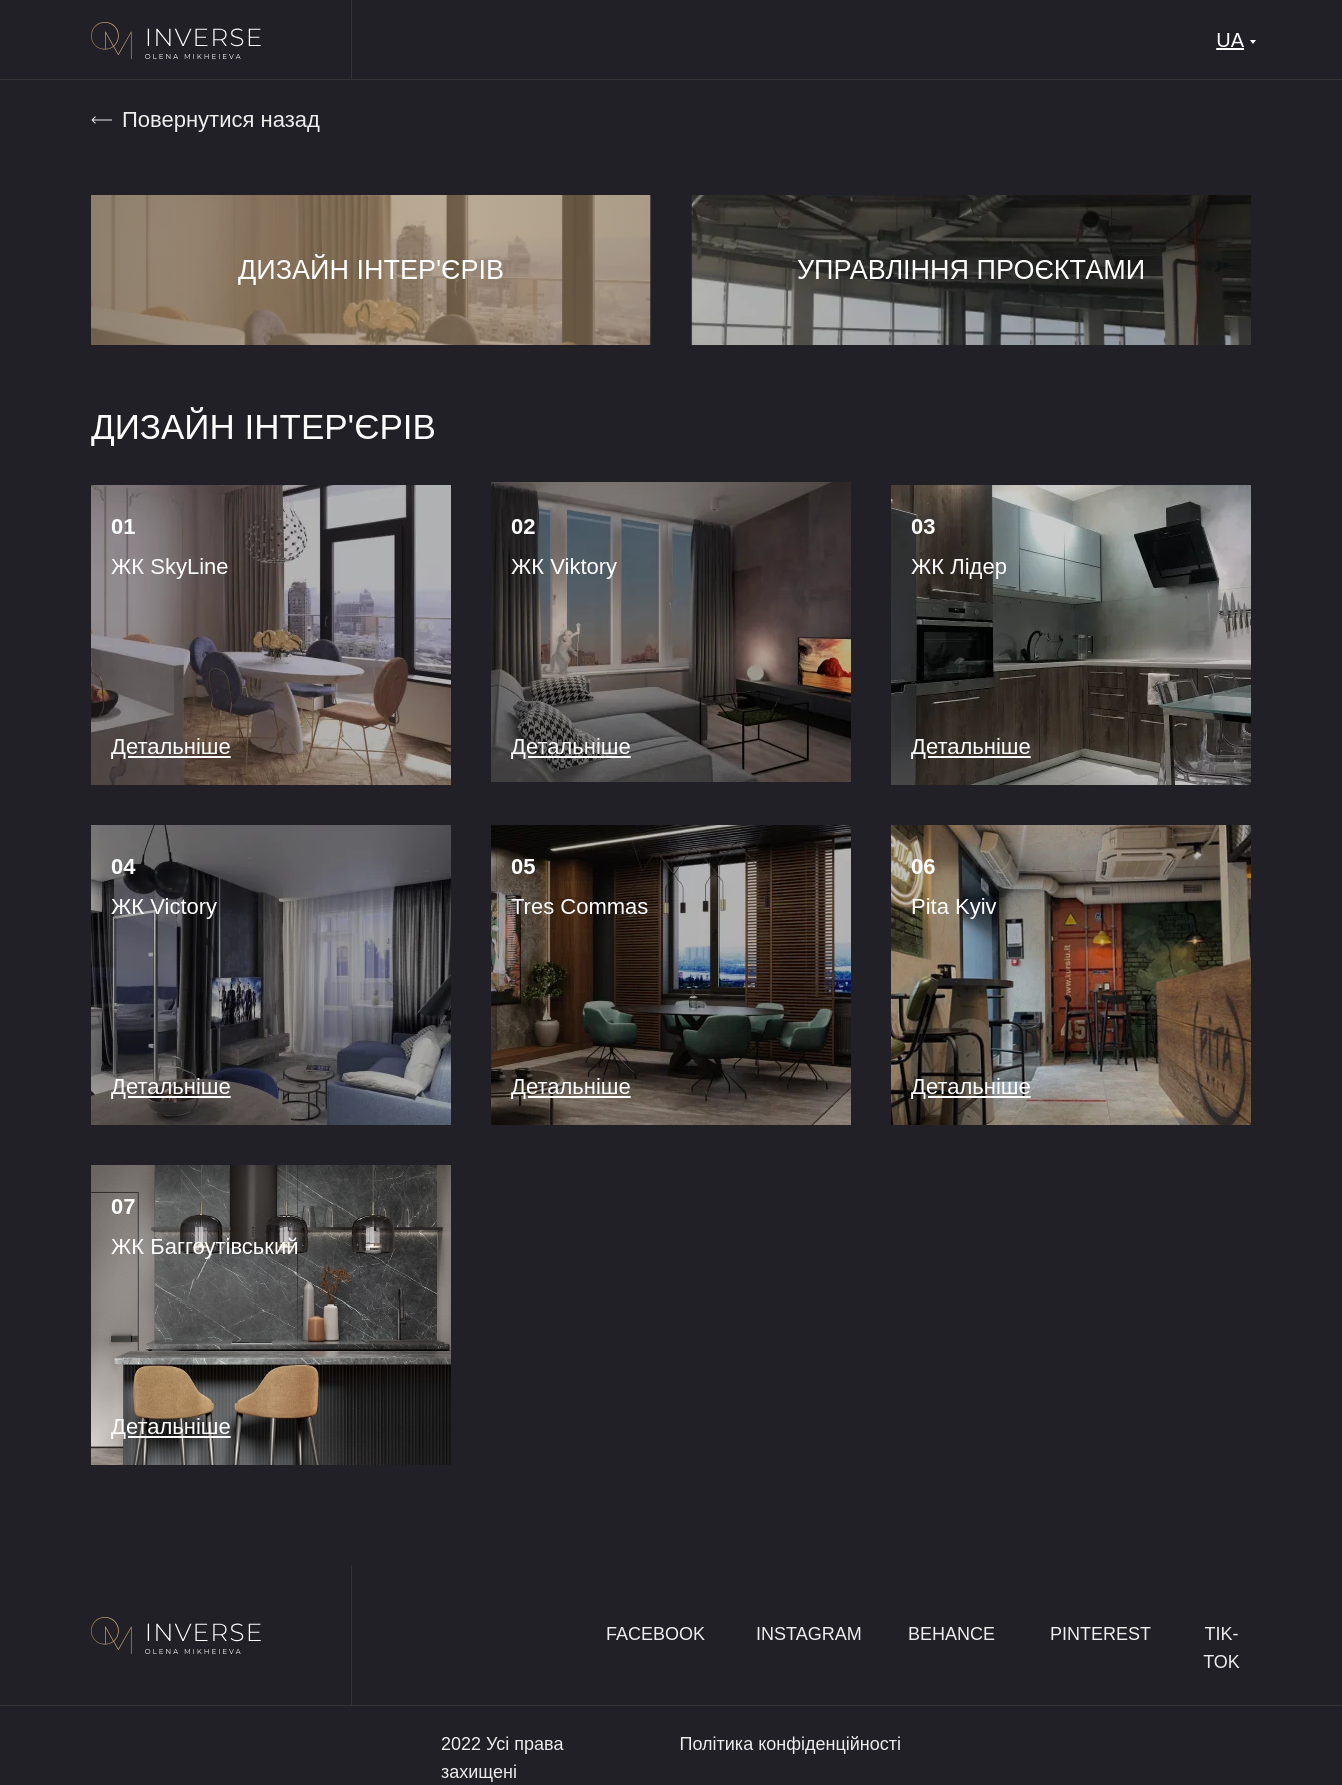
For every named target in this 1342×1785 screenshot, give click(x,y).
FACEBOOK (655, 1634)
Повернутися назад (221, 119)
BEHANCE (951, 1634)
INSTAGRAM (809, 1634)
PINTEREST (1100, 1634)
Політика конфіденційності (790, 1744)
